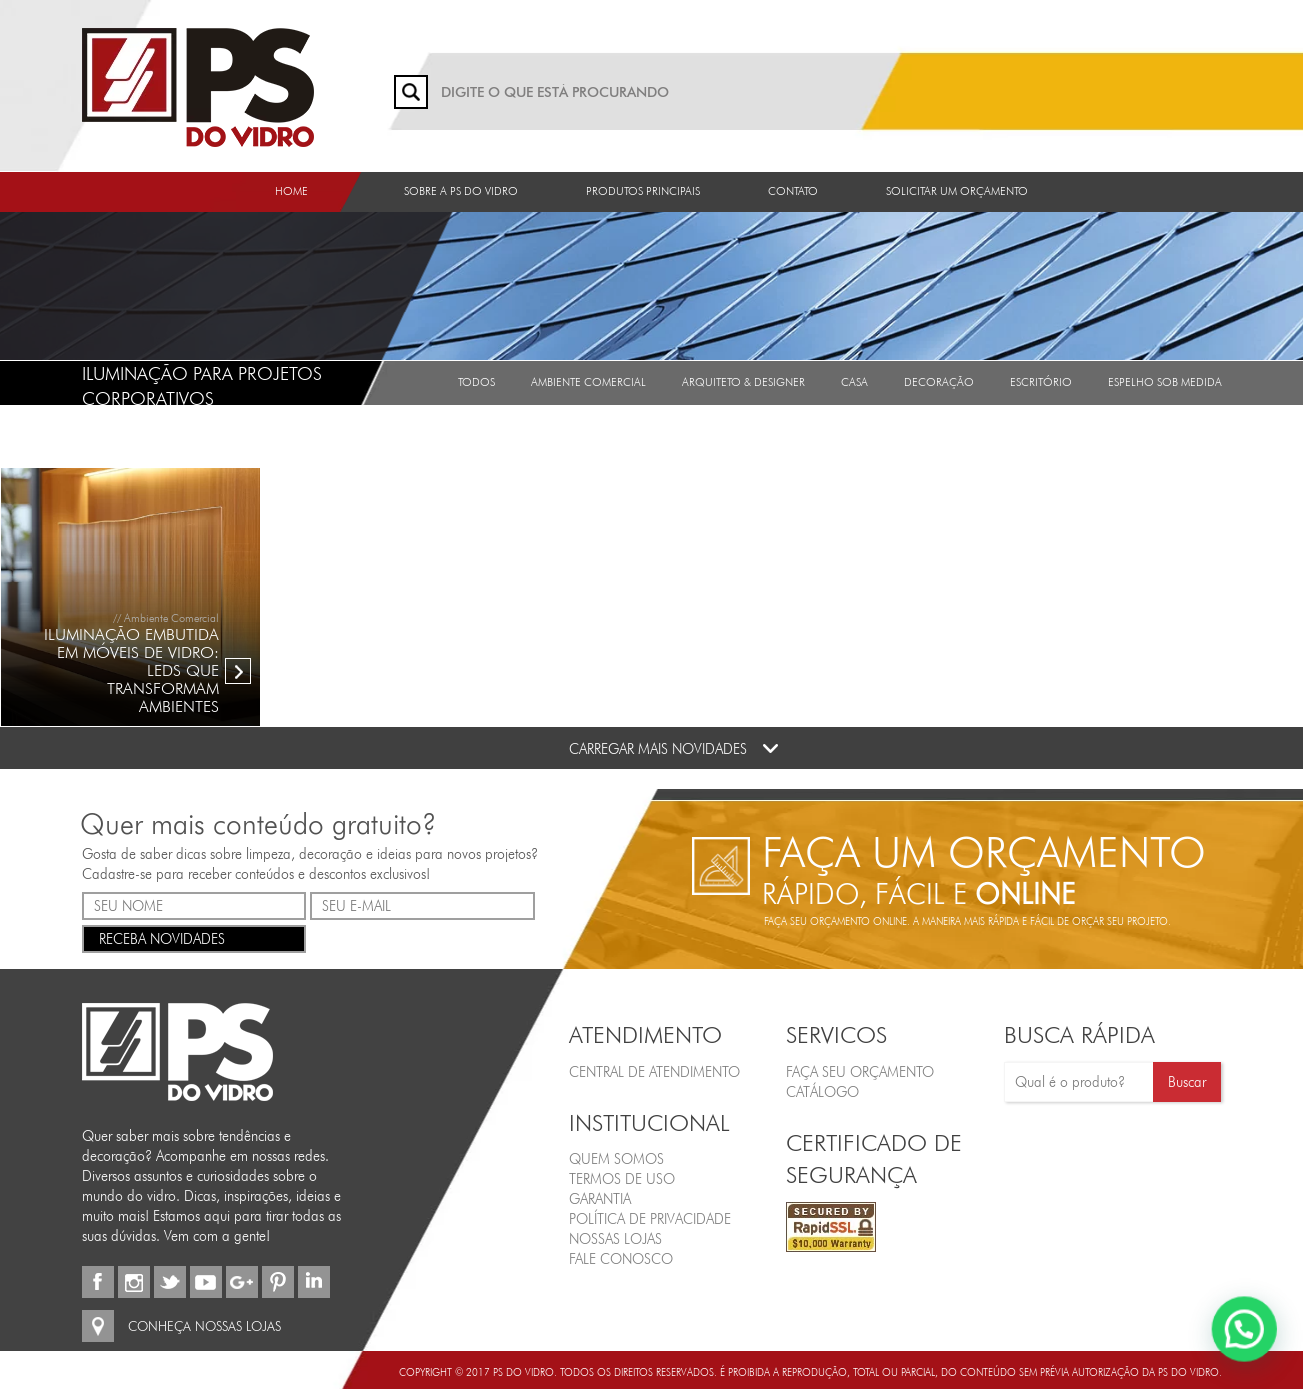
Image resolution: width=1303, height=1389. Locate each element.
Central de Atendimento (654, 1072)
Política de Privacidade (650, 1219)
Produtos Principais (643, 191)
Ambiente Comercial (588, 382)
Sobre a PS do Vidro (461, 191)
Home (291, 191)
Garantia (600, 1199)
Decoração (939, 382)
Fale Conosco (621, 1259)
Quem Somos (616, 1159)
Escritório (1041, 382)
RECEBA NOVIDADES (194, 937)
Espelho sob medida (1165, 382)
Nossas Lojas (615, 1239)
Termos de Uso (622, 1179)
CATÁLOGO (822, 1092)
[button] (1248, 1338)
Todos (476, 382)
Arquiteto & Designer (743, 382)
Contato (793, 191)
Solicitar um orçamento (957, 191)
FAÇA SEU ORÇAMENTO (860, 1072)
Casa (854, 382)
